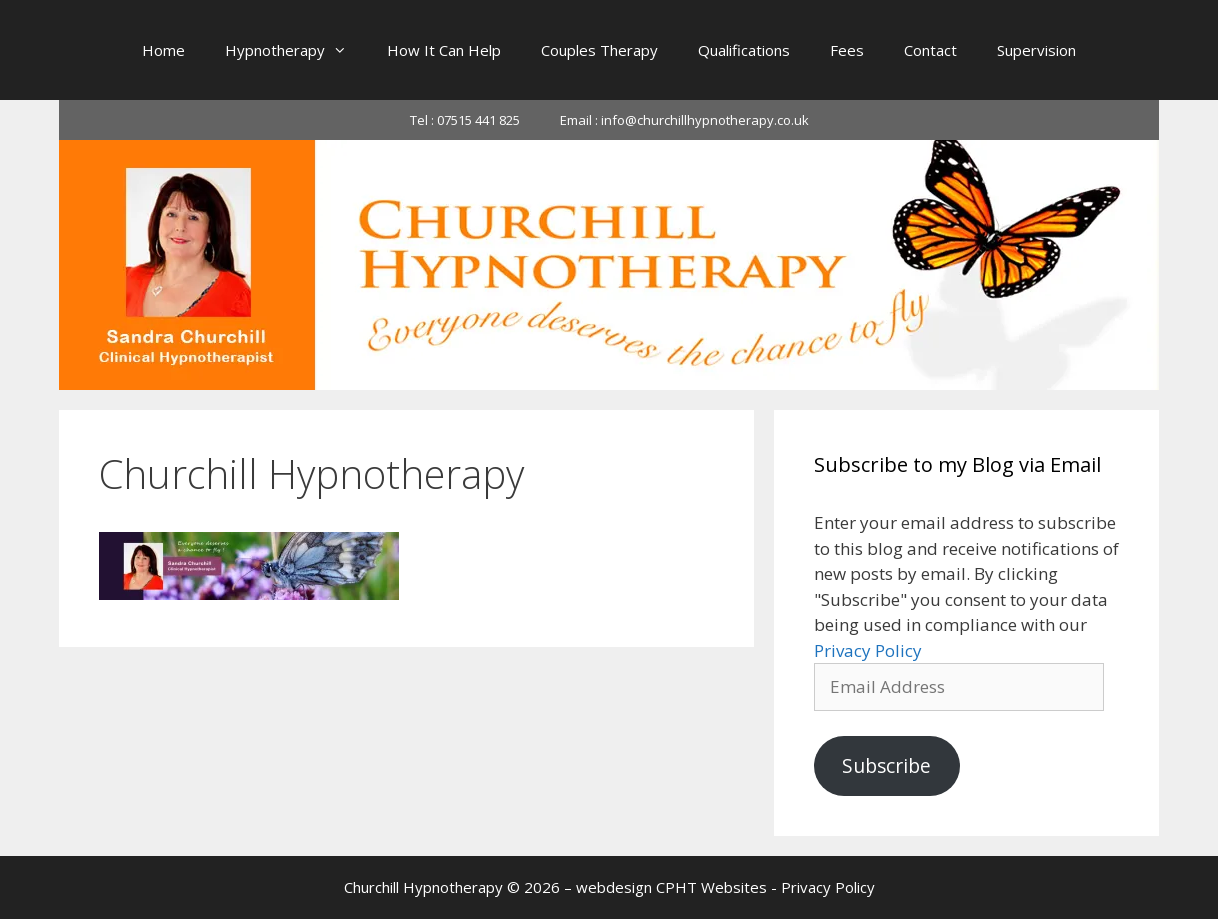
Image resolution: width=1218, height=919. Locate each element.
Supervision (1036, 50)
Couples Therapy (599, 50)
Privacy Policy (868, 650)
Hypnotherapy (296, 50)
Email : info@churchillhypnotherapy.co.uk (684, 120)
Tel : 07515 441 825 (465, 120)
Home (163, 50)
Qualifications (744, 50)
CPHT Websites (711, 887)
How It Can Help (444, 50)
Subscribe (886, 766)
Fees (847, 50)
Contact (930, 50)
